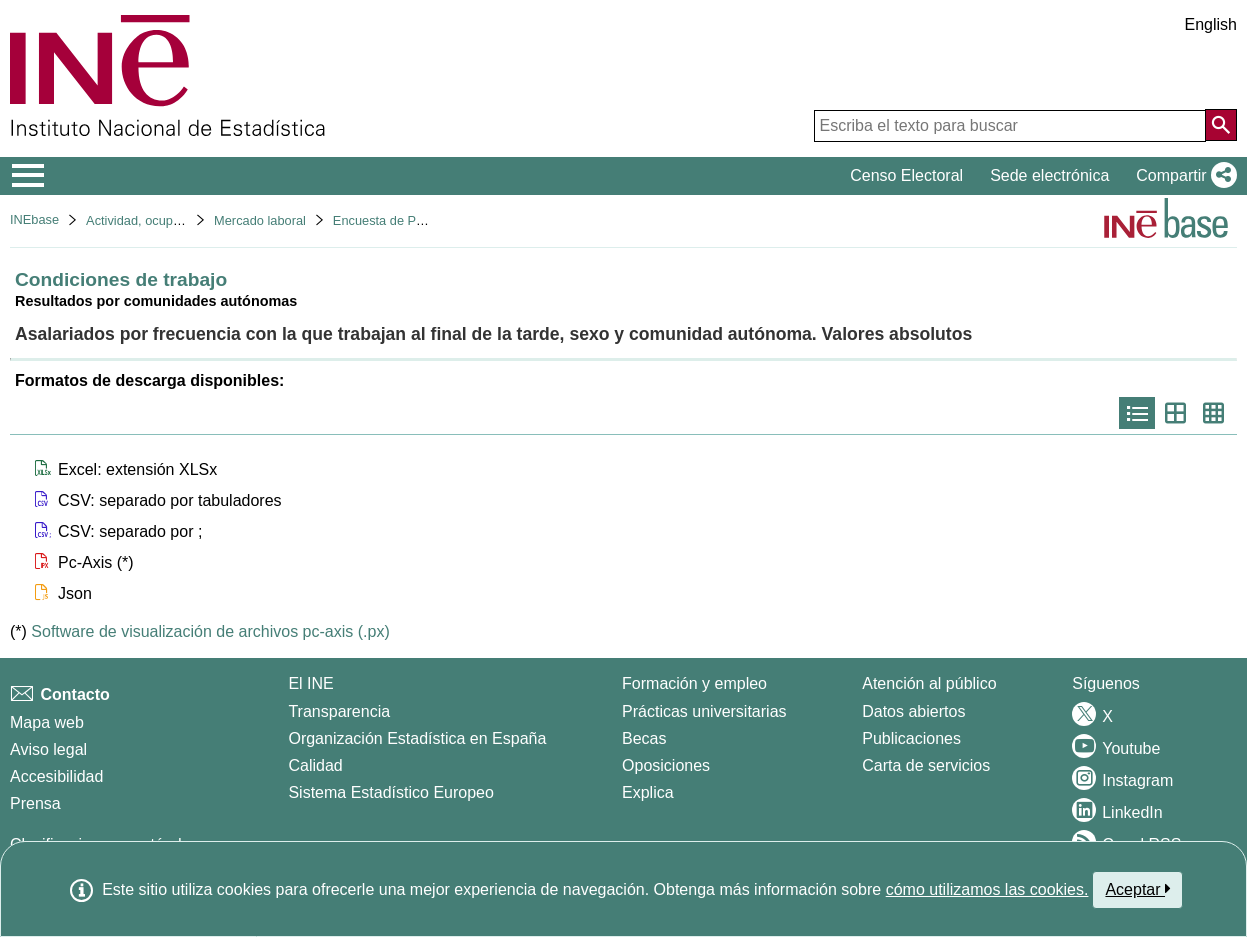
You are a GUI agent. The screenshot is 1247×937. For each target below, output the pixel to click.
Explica (648, 792)
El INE (310, 683)
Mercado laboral (260, 220)
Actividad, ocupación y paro (164, 220)
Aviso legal (48, 749)
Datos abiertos (913, 711)
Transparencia (339, 711)
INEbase (34, 219)
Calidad (315, 765)
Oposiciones (666, 765)
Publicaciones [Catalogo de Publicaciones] (911, 738)
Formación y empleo (694, 683)
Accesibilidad (56, 776)
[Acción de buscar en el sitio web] (1221, 125)
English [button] (1211, 24)
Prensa (35, 803)
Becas (644, 738)
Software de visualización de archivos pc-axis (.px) (210, 631)
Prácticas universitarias (704, 711)
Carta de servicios (926, 765)
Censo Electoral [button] (906, 175)
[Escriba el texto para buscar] (1010, 126)
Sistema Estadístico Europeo (390, 792)
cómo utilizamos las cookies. (987, 889)
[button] (1182, 176)
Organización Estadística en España (417, 738)
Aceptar (1137, 889)
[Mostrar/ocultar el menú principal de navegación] (28, 176)
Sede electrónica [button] (1049, 175)
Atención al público (929, 683)
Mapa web (47, 722)
